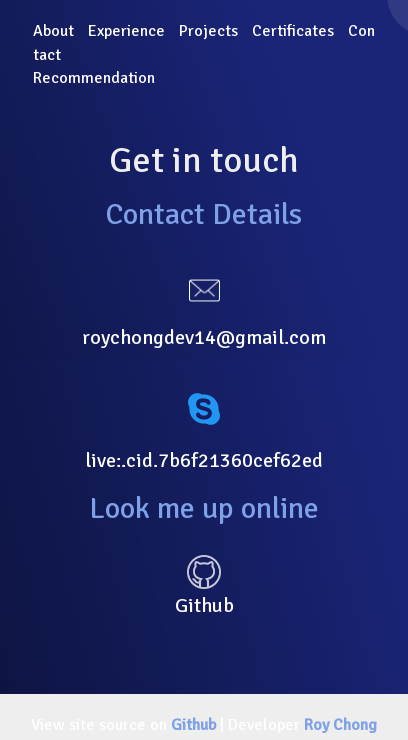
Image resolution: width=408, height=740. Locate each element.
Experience (126, 31)
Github (193, 725)
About (53, 31)
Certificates (293, 31)
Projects (208, 31)
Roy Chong (340, 725)
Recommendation (94, 78)
